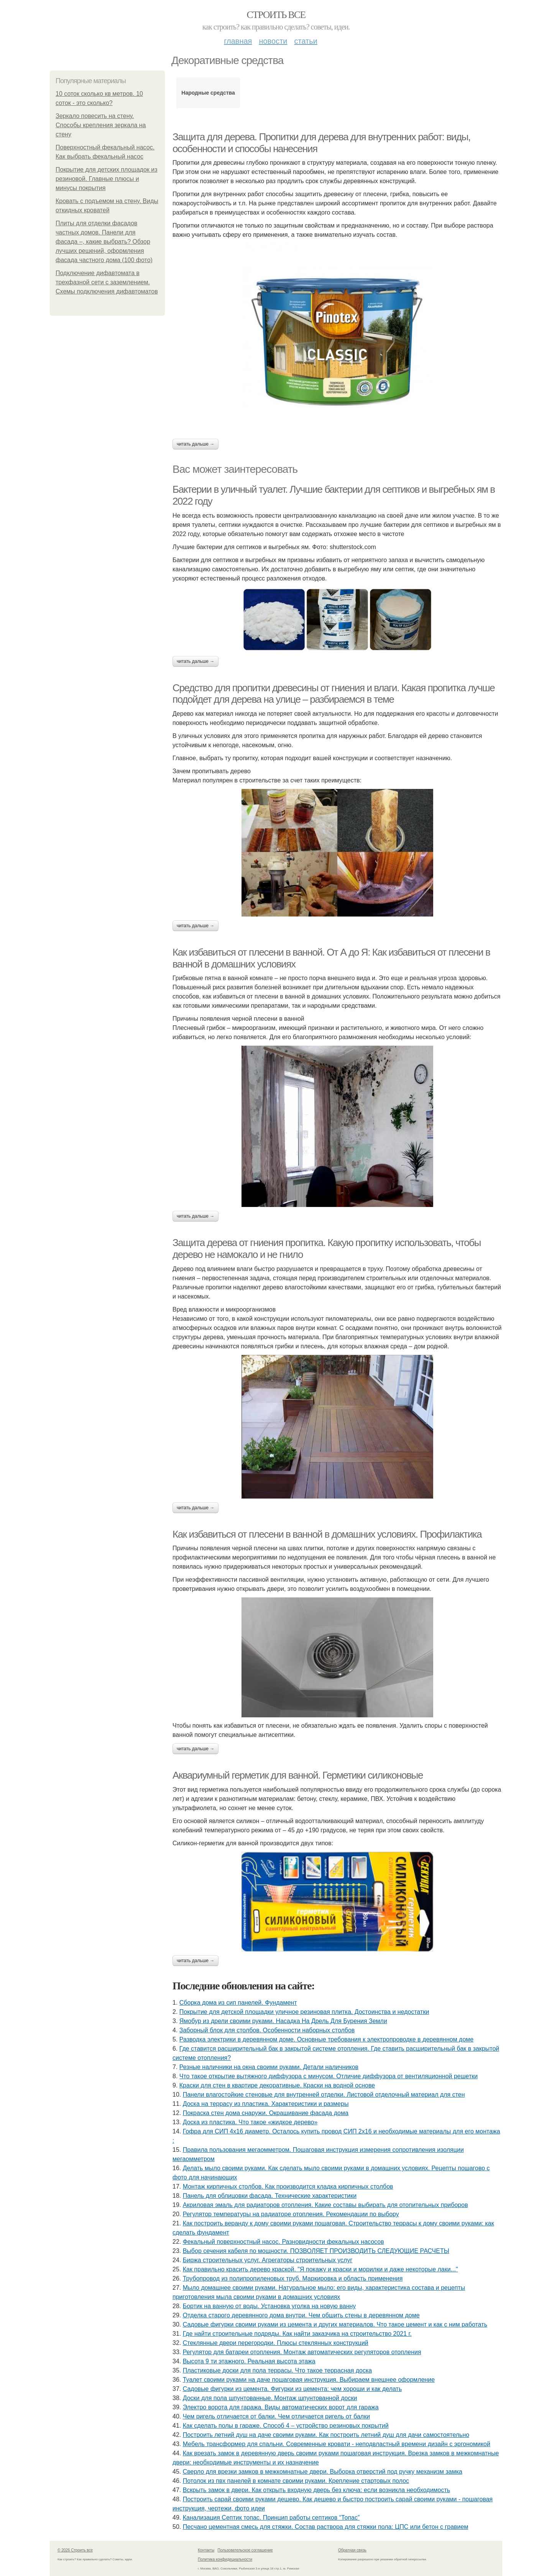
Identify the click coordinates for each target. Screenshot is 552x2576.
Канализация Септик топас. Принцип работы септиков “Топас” (271, 2517)
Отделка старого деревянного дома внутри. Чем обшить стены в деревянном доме (301, 2315)
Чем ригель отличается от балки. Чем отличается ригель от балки (276, 2416)
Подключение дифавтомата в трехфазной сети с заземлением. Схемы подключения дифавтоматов (107, 282)
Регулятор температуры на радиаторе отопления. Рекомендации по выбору (291, 2214)
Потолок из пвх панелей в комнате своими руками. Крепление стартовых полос (296, 2481)
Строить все (275, 14)
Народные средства (208, 93)
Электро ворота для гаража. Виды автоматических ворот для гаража (281, 2407)
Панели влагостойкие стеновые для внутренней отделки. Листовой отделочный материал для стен (324, 2094)
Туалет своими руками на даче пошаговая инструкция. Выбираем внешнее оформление (309, 2379)
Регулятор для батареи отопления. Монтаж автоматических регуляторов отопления (302, 2352)
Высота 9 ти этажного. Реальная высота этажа (249, 2361)
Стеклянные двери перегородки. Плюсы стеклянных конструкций (275, 2343)
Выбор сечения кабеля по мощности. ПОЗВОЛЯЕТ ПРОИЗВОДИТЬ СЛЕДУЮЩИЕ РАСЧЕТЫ (316, 2251)
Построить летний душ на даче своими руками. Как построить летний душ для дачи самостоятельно (326, 2435)
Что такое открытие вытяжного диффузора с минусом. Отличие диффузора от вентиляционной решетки (328, 2076)
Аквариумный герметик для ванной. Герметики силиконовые (297, 1775)
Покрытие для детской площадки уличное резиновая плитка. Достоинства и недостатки (304, 2012)
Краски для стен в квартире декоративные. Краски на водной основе (277, 2085)
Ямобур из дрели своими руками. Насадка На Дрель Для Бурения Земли (283, 2021)
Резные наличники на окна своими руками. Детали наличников (268, 2067)
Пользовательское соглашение (245, 2550)
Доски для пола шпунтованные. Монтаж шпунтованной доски (270, 2398)
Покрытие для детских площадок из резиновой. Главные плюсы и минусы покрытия (107, 178)
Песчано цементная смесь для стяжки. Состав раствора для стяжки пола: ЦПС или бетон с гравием (325, 2527)
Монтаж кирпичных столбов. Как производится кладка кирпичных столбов (288, 2186)
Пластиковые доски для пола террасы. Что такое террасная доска (277, 2370)
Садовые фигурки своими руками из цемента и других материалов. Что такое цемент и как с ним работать (335, 2324)
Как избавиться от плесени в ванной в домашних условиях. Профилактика (326, 1534)
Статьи (305, 41)
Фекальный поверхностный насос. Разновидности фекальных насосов (283, 2241)
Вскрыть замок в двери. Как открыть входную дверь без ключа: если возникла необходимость (316, 2490)
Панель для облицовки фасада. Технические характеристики (269, 2195)
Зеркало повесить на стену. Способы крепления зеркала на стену (101, 125)
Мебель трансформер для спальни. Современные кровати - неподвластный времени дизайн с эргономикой (336, 2444)
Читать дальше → (195, 444)
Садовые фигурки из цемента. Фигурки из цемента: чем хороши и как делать (292, 2389)
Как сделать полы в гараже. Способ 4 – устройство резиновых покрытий (286, 2425)
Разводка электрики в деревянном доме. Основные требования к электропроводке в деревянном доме (326, 2039)
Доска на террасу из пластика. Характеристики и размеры (266, 2103)
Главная (238, 41)
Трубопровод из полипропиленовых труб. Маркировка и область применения (293, 2278)
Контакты (206, 2550)
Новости (273, 41)
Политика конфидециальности (225, 2559)
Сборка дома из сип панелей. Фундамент (238, 2002)
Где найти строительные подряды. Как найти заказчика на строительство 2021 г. (297, 2333)
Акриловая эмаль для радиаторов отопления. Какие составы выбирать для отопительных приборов (325, 2205)
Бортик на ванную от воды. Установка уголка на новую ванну (269, 2306)
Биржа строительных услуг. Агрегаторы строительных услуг (268, 2260)
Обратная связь (352, 2550)
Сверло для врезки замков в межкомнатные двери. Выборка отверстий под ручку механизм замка (322, 2471)
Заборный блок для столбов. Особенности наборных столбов (267, 2030)
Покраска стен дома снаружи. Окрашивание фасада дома (265, 2113)
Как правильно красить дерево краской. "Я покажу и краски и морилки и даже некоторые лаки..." (320, 2269)
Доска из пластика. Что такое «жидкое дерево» (250, 2122)
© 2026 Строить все (75, 2550)
